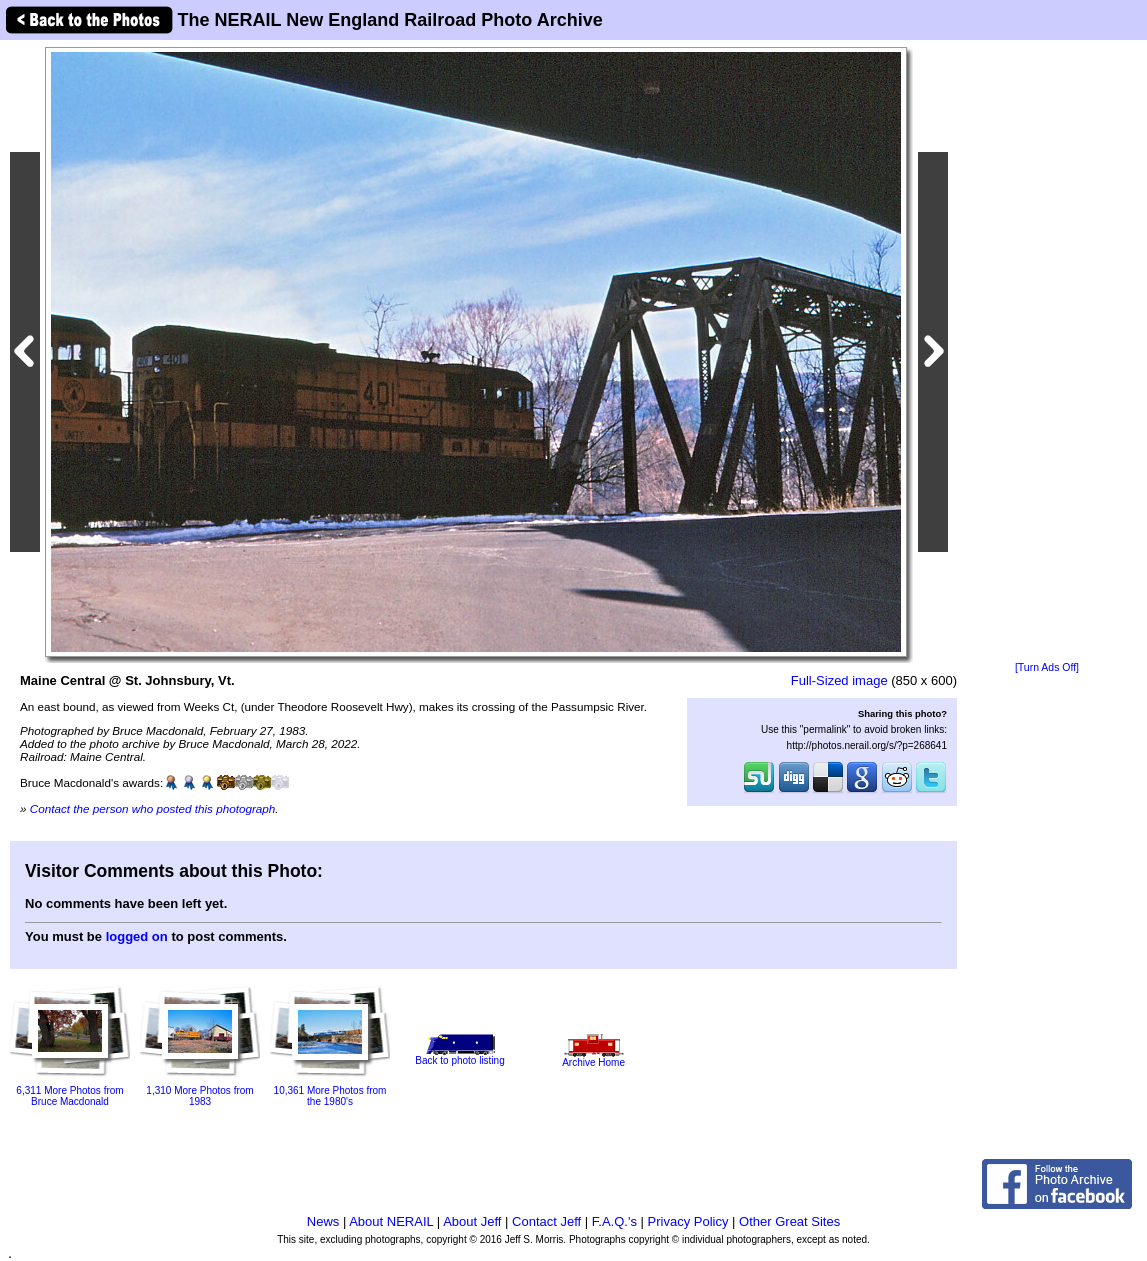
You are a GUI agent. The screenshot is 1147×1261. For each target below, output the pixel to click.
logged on (137, 936)
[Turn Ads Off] (1047, 667)
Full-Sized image (839, 680)
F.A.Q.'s (614, 1221)
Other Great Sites (789, 1221)
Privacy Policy (688, 1221)
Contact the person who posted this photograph (153, 808)
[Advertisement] (1047, 352)
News (323, 1221)
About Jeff (472, 1221)
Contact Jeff (546, 1221)
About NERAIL (391, 1221)
